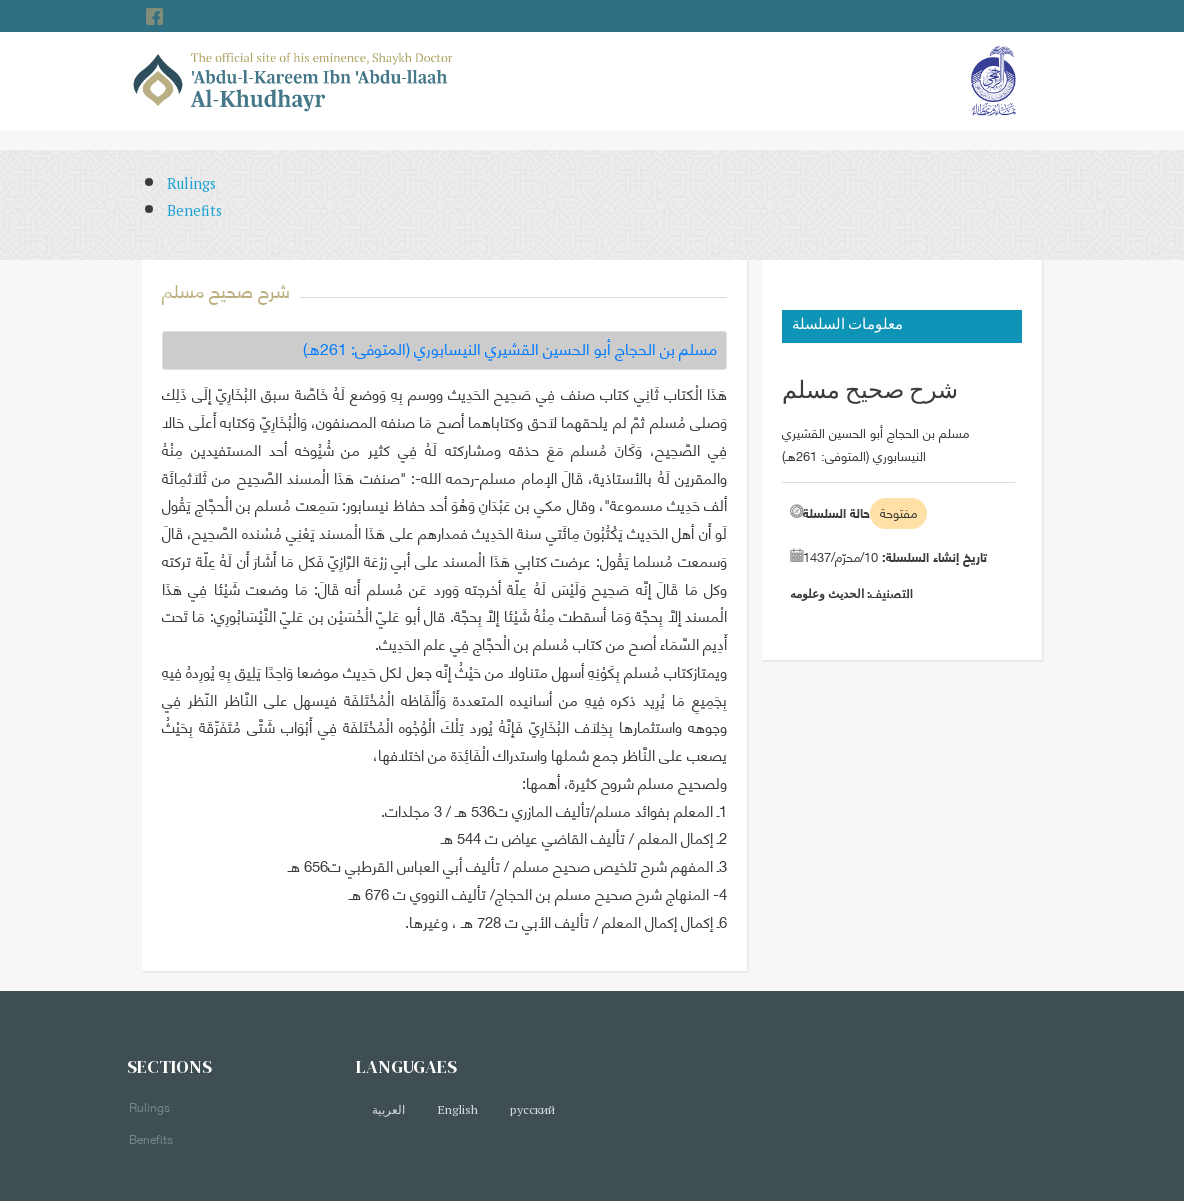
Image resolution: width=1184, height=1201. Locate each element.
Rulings (191, 183)
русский (532, 1109)
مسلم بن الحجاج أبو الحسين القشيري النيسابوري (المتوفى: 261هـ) (510, 348)
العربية (388, 1109)
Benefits (194, 210)
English (457, 1109)
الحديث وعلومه (827, 593)
